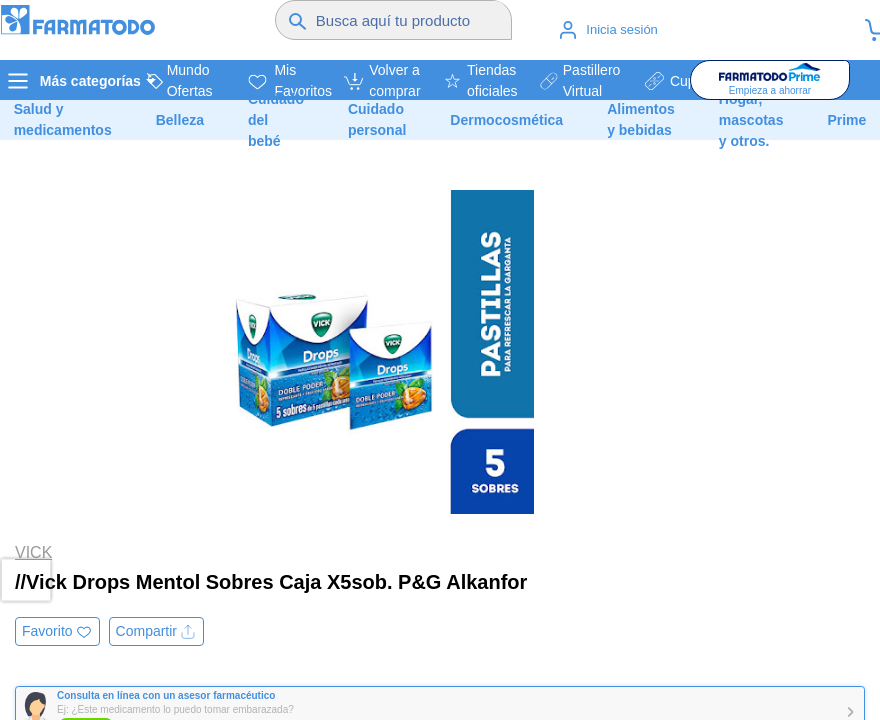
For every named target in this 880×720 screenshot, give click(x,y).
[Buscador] (411, 20)
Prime (846, 120)
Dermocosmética (506, 120)
